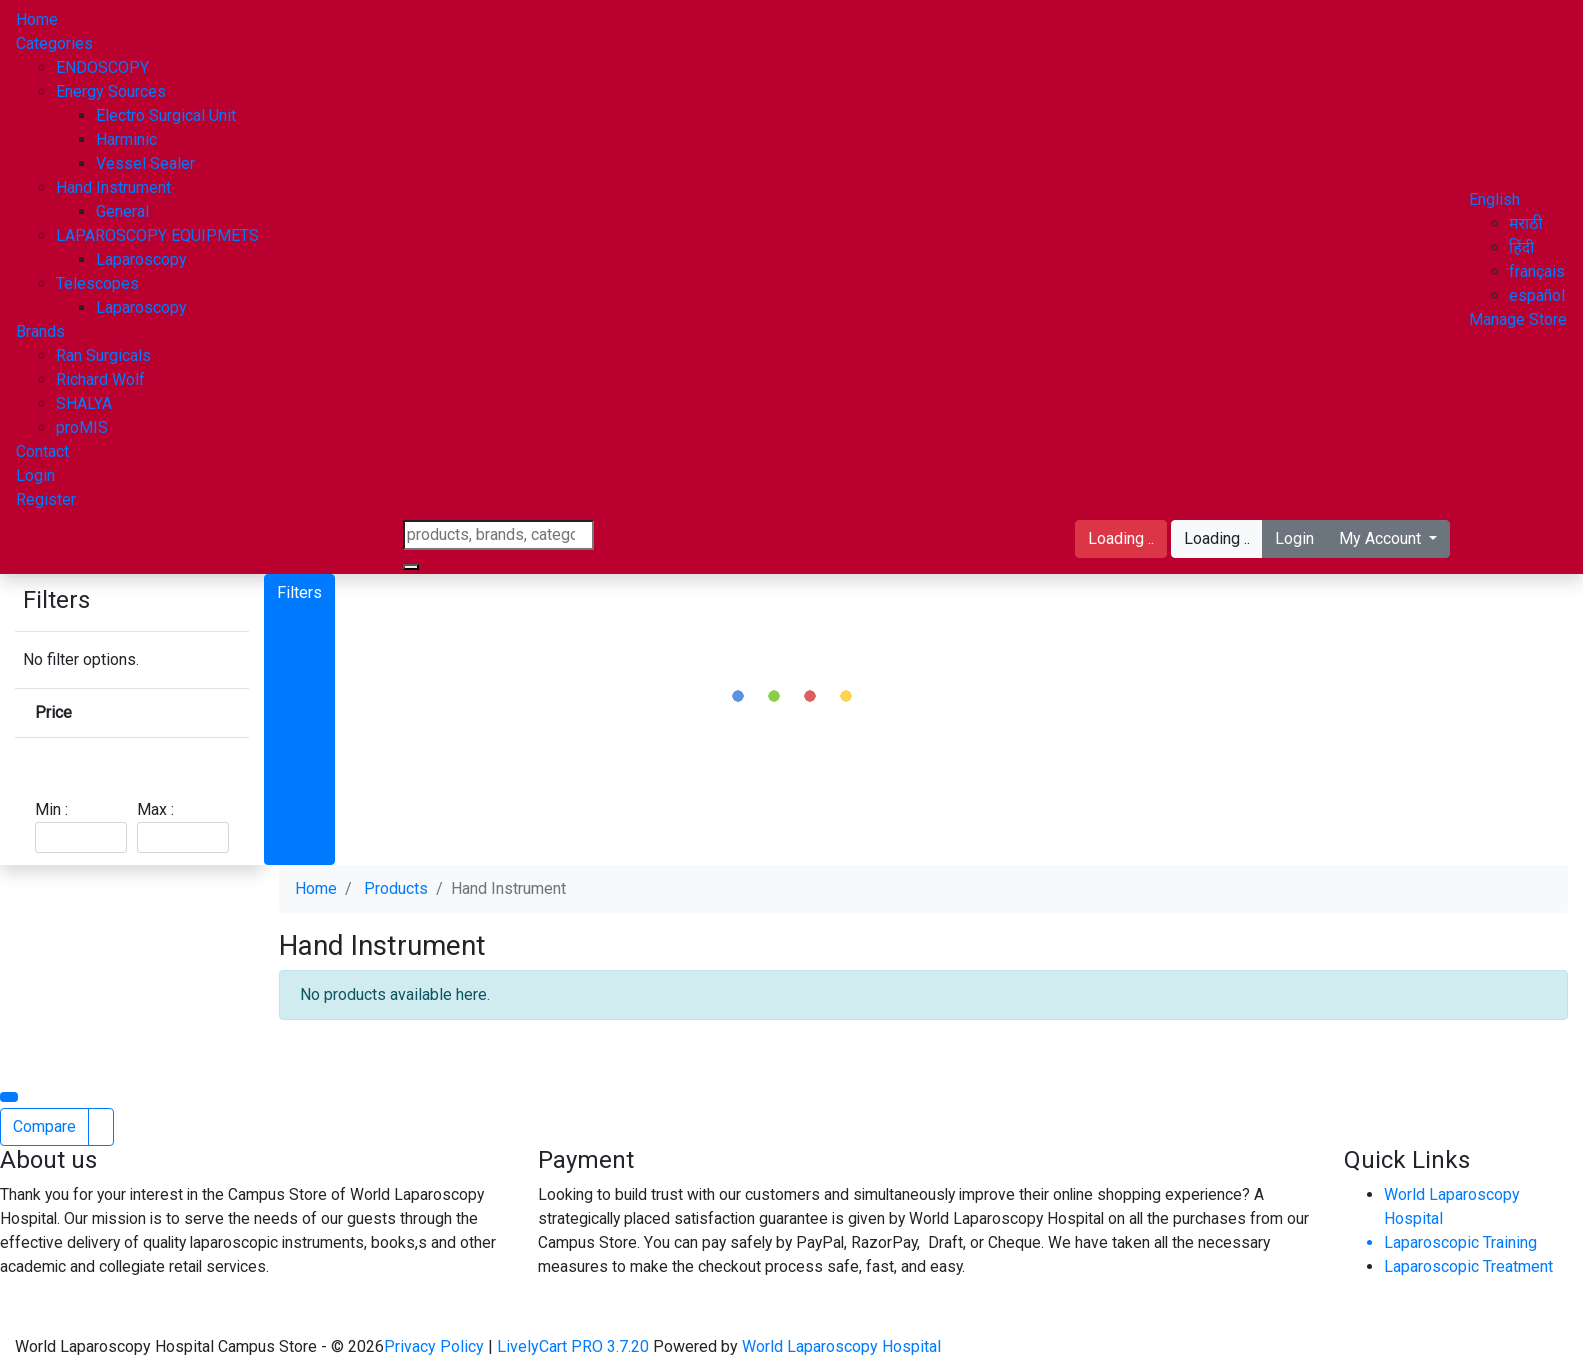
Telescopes (97, 283)
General (122, 211)
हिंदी (1521, 247)
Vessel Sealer (145, 163)
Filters (299, 592)
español (1537, 295)
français (1537, 271)
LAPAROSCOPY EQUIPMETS (157, 235)
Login (35, 475)
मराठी (1526, 223)
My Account (1382, 538)
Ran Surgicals (103, 355)
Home (37, 19)
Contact (42, 451)
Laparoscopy (141, 259)
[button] (1494, 199)
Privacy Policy (436, 1346)
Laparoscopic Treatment (1468, 1266)
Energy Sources (111, 91)
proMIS (82, 427)
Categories (54, 43)
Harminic (126, 139)
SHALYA (84, 403)
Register (46, 499)
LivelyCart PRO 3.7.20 (573, 1346)
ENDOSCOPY (102, 67)
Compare (44, 1126)
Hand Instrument (113, 187)
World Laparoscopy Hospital (841, 1346)
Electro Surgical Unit (166, 115)
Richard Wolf (100, 379)
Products (396, 888)
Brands (40, 331)
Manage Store (1518, 319)
